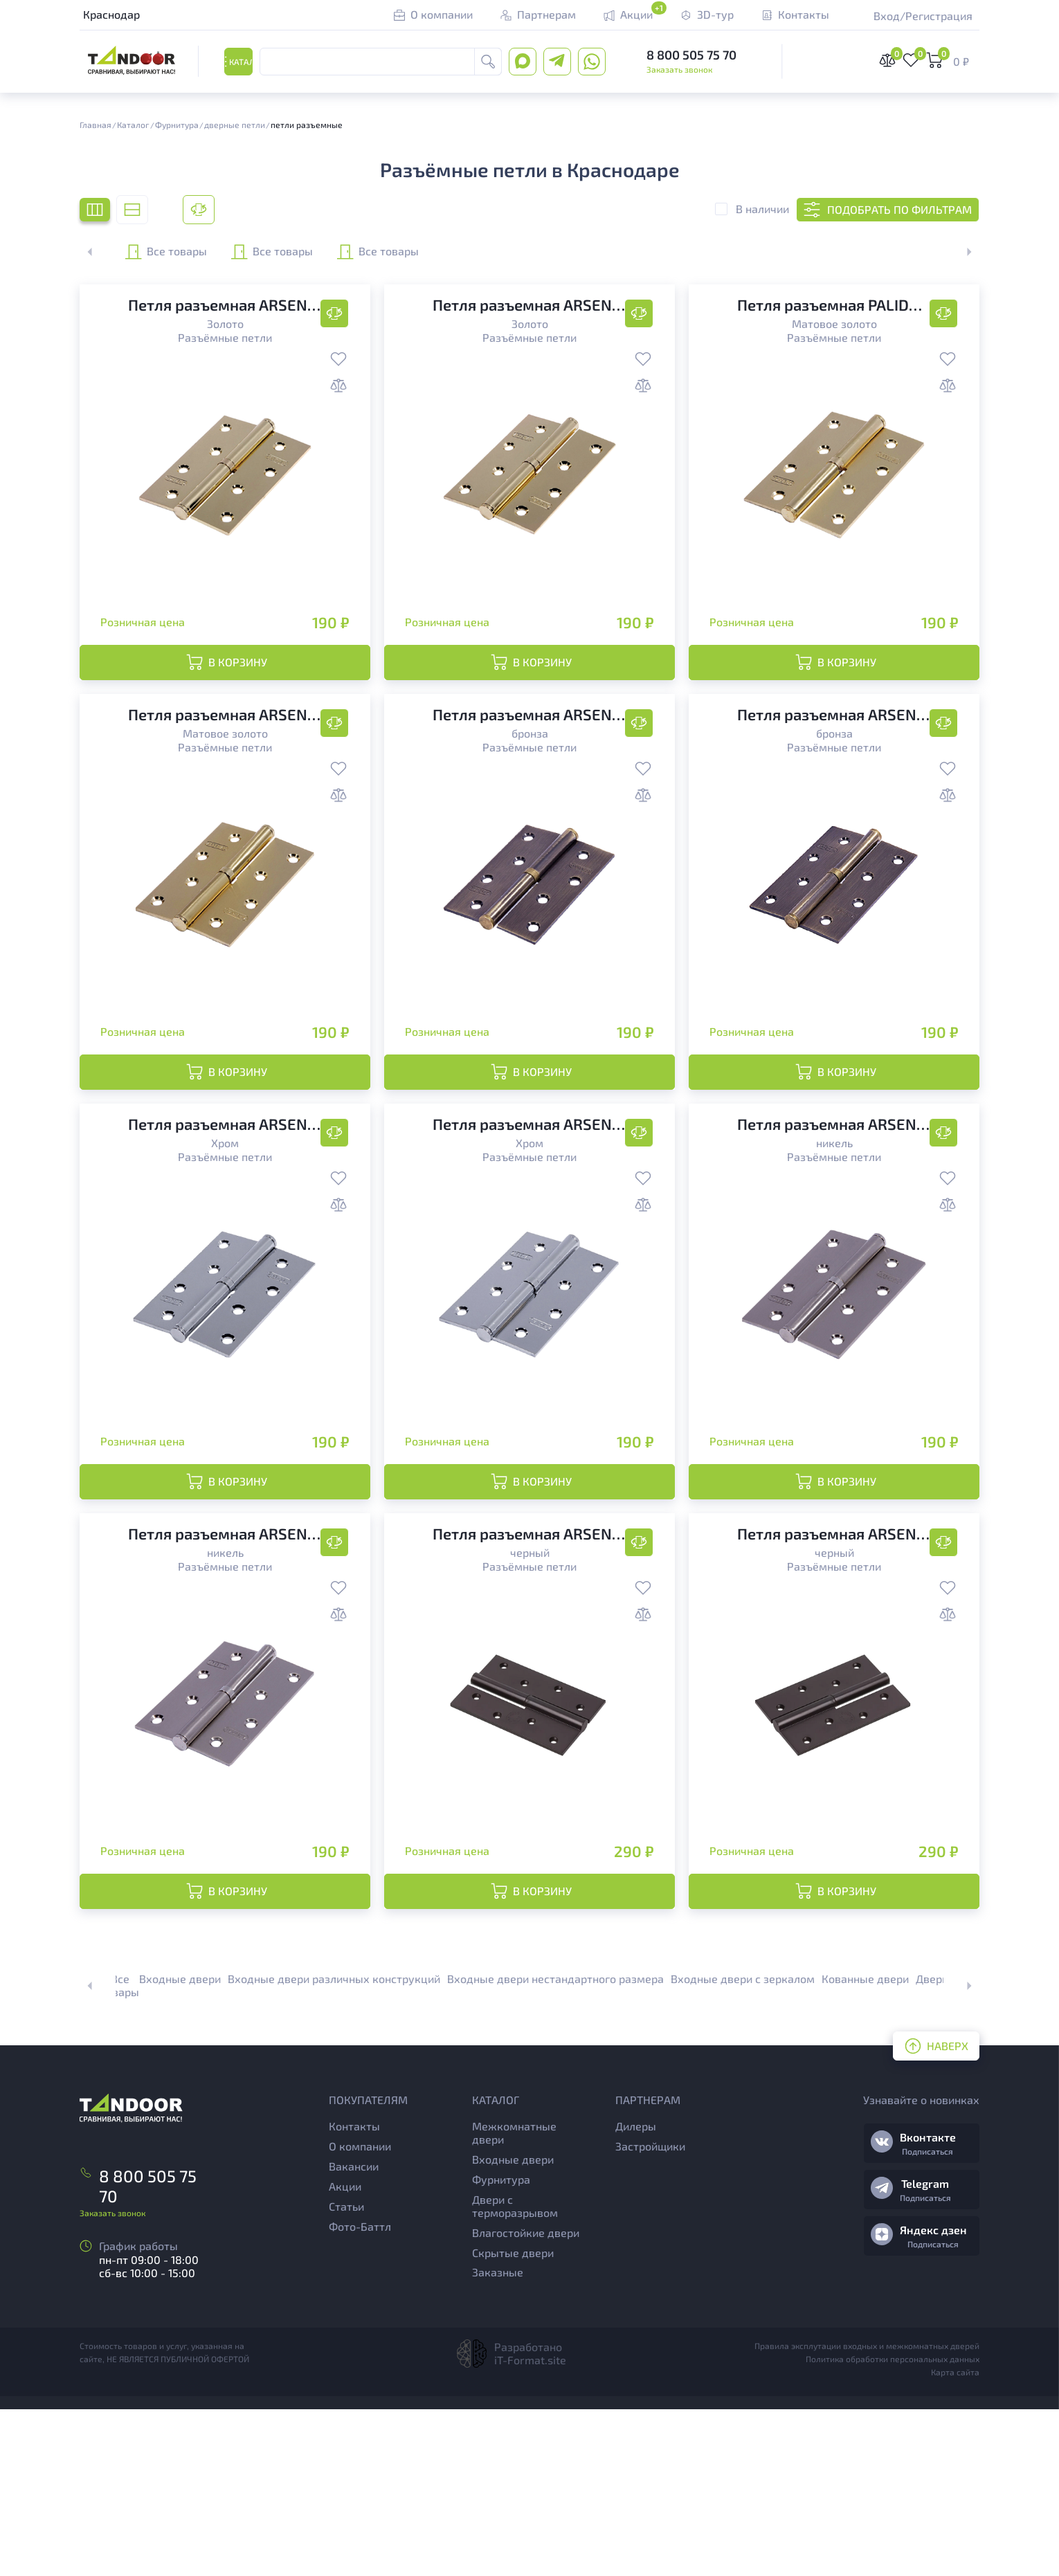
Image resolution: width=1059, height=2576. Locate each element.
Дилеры (635, 2293)
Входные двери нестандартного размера (555, 2145)
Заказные (497, 2439)
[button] (961, 252)
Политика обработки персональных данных (892, 2525)
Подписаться (927, 2318)
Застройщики (650, 2312)
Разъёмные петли (225, 337)
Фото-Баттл (360, 2393)
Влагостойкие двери (525, 2399)
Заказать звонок (679, 70)
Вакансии (354, 2332)
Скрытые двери (513, 2419)
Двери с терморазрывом (515, 2372)
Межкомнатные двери (514, 2300)
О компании (360, 2312)
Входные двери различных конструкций (334, 2145)
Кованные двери (865, 2145)
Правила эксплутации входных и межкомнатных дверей (866, 2512)
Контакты (354, 2293)
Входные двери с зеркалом (743, 2145)
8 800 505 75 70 (691, 56)
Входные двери (180, 2145)
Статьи (346, 2372)
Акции (345, 2352)
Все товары (198, 252)
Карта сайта (955, 2538)
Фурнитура (501, 2346)
